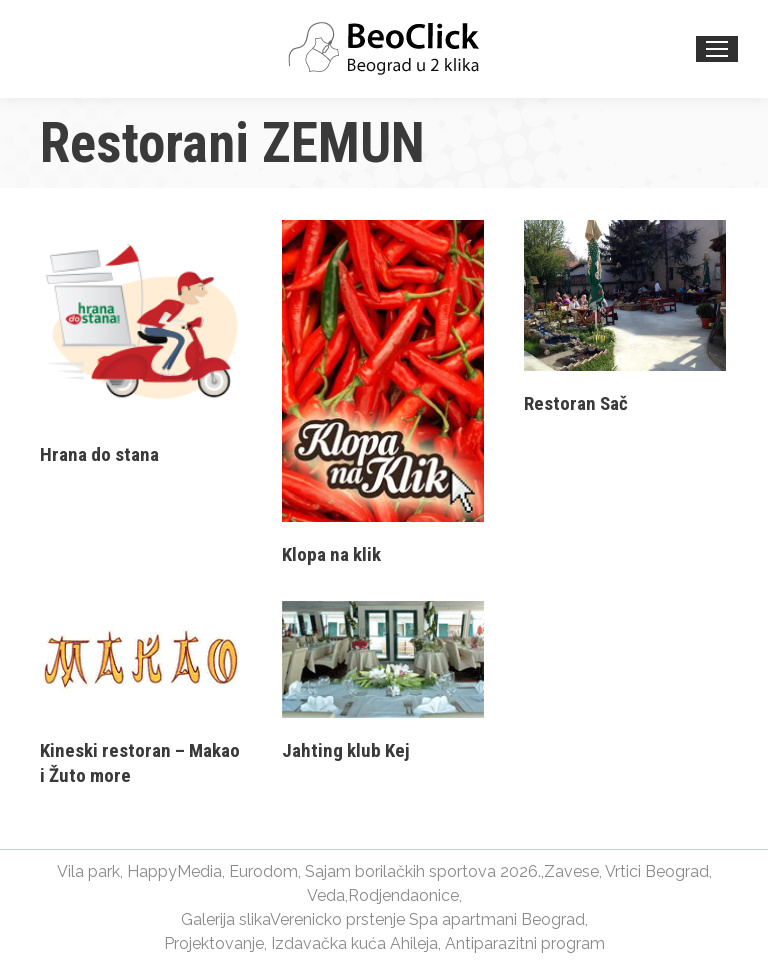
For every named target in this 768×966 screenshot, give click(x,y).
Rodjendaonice (403, 895)
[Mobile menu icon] (717, 49)
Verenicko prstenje (337, 919)
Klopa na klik (331, 554)
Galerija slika (225, 919)
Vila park (88, 871)
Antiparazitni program (525, 943)
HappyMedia (174, 871)
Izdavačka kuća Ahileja (354, 943)
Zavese (571, 871)
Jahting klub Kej (346, 750)
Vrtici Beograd (657, 871)
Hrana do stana (99, 454)
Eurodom (263, 871)
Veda (326, 895)
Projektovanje (214, 943)
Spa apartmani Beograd (497, 919)
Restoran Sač (576, 403)
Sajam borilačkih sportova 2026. (423, 871)
